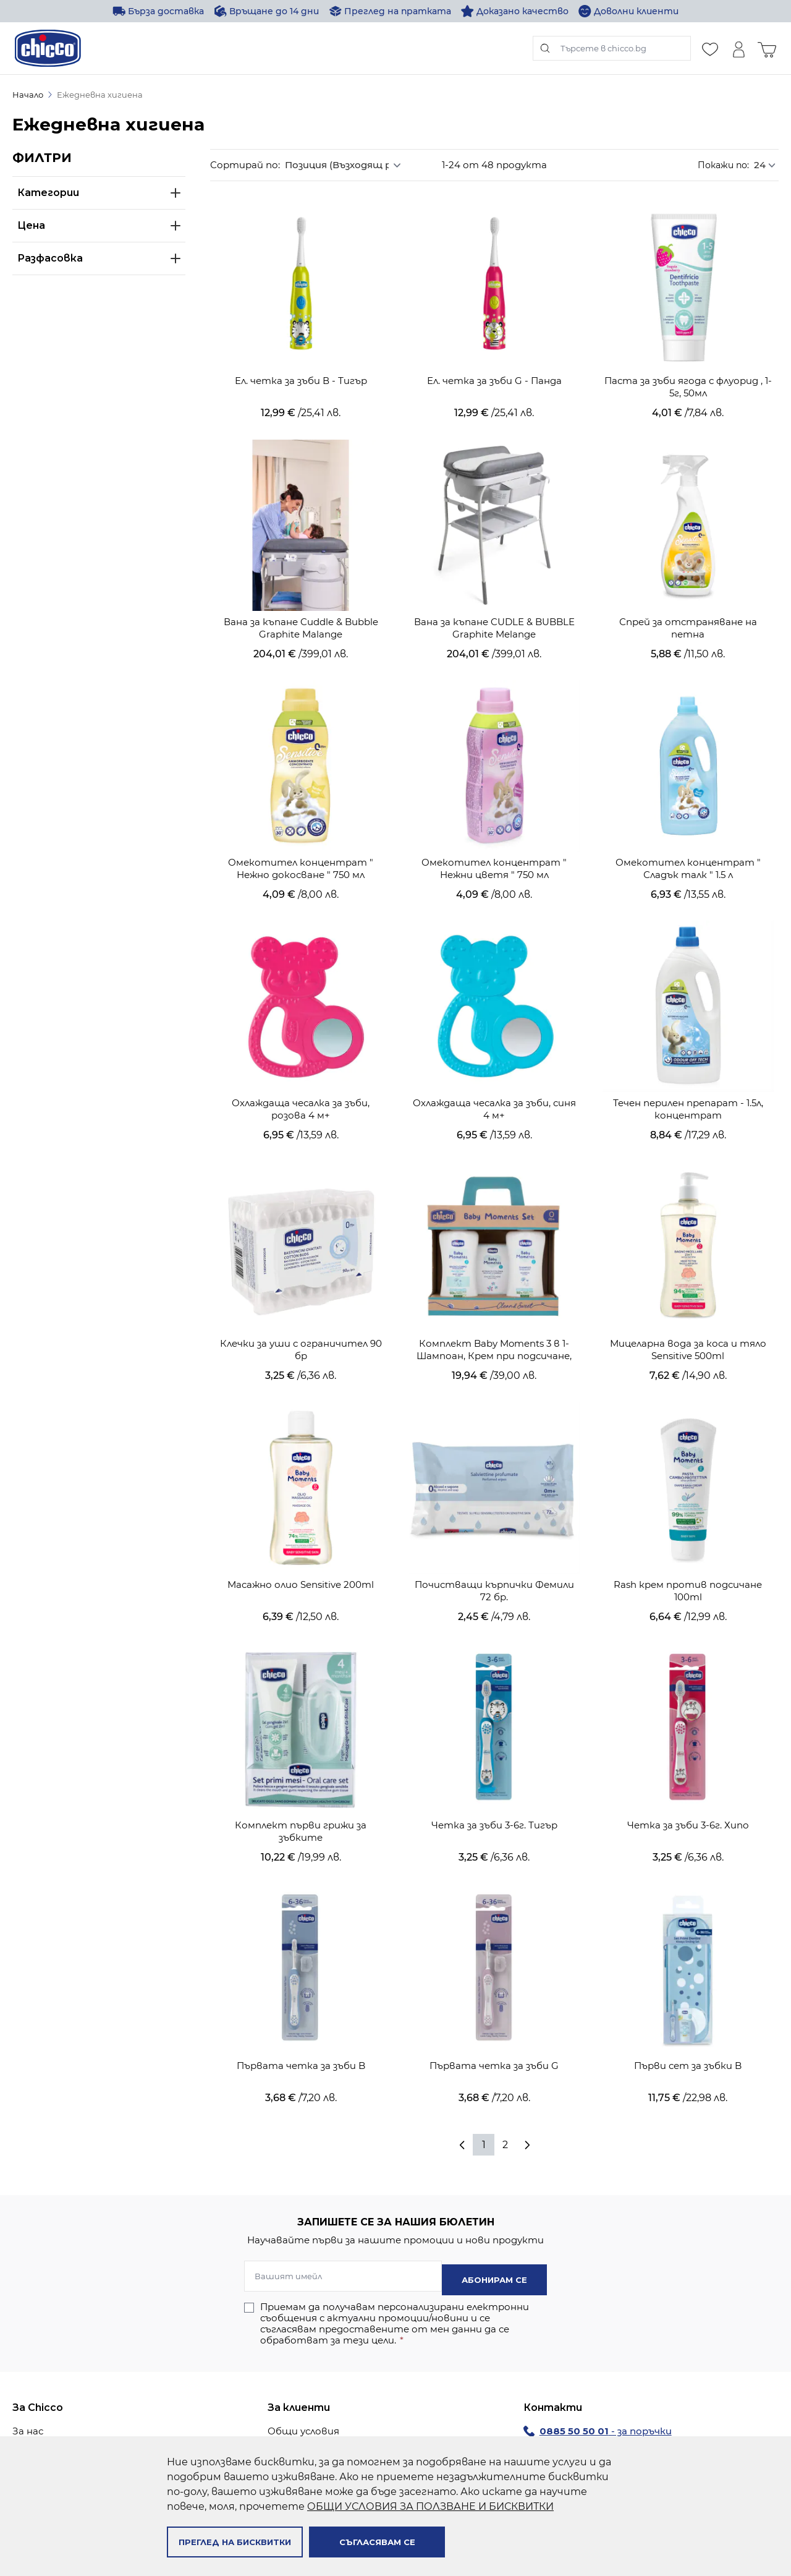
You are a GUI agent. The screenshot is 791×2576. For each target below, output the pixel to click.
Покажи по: (723, 165)
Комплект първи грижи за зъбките (300, 1764)
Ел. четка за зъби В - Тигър (301, 365)
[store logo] (48, 48)
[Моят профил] (738, 48)
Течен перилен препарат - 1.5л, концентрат (688, 1068)
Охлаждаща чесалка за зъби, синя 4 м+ (494, 1068)
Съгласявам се (377, 2542)
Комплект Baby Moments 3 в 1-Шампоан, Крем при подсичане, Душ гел (494, 1300)
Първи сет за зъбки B (688, 1990)
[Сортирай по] (346, 165)
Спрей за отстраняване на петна (688, 604)
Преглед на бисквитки (235, 2542)
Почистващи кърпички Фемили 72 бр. (494, 1532)
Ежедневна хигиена (100, 95)
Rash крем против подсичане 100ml (688, 1532)
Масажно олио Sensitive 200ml (300, 1526)
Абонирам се (494, 2207)
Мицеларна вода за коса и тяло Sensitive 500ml (687, 1300)
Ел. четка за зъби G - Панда (494, 365)
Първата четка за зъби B (301, 1990)
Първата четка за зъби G (494, 1990)
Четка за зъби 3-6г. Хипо (688, 1758)
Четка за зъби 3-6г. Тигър (494, 1758)
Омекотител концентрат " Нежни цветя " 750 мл (494, 836)
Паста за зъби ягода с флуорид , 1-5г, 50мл (688, 371)
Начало (27, 95)
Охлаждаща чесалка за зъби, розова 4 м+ (301, 1068)
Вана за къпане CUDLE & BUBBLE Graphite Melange (494, 604)
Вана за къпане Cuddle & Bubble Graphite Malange (300, 604)
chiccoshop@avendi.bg (639, 2423)
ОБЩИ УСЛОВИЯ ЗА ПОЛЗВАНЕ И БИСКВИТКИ (430, 2506)
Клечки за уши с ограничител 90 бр (300, 1300)
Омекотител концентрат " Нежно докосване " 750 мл (300, 836)
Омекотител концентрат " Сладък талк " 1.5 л (688, 836)
